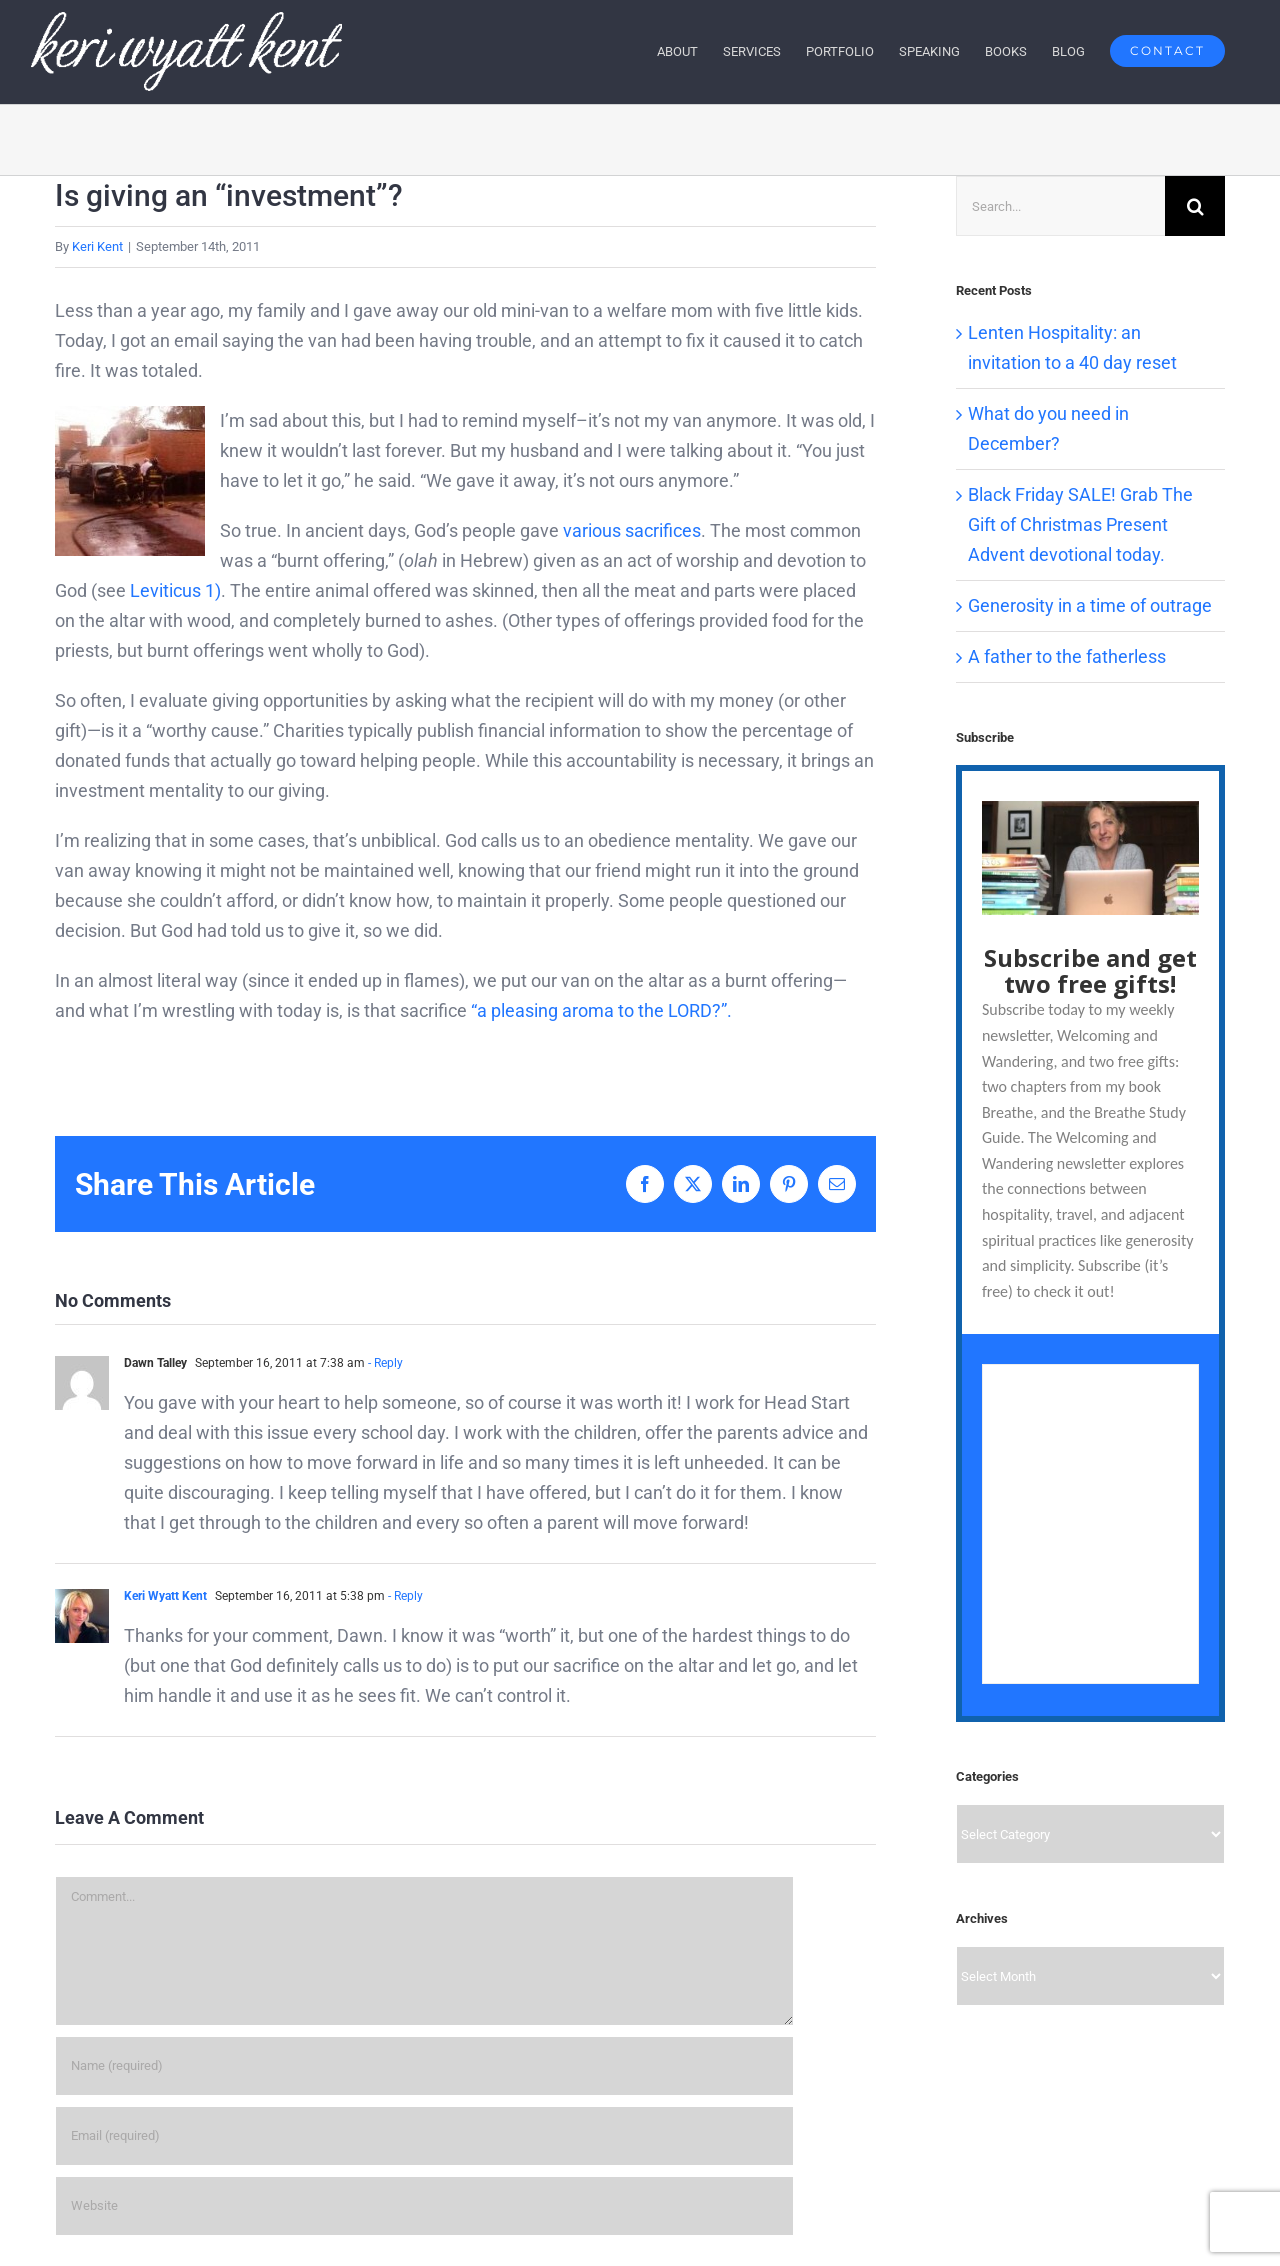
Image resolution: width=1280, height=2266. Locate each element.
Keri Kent (97, 246)
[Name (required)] (424, 2066)
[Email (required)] (424, 2136)
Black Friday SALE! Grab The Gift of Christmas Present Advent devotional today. (1080, 524)
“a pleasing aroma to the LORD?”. (601, 1010)
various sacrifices (632, 530)
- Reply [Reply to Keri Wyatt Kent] (404, 1596)
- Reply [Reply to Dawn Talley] (384, 1363)
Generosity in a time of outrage (1090, 605)
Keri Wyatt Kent (165, 1596)
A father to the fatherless (1067, 656)
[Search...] (1060, 206)
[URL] (424, 2206)
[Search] (1195, 206)
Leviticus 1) (175, 590)
